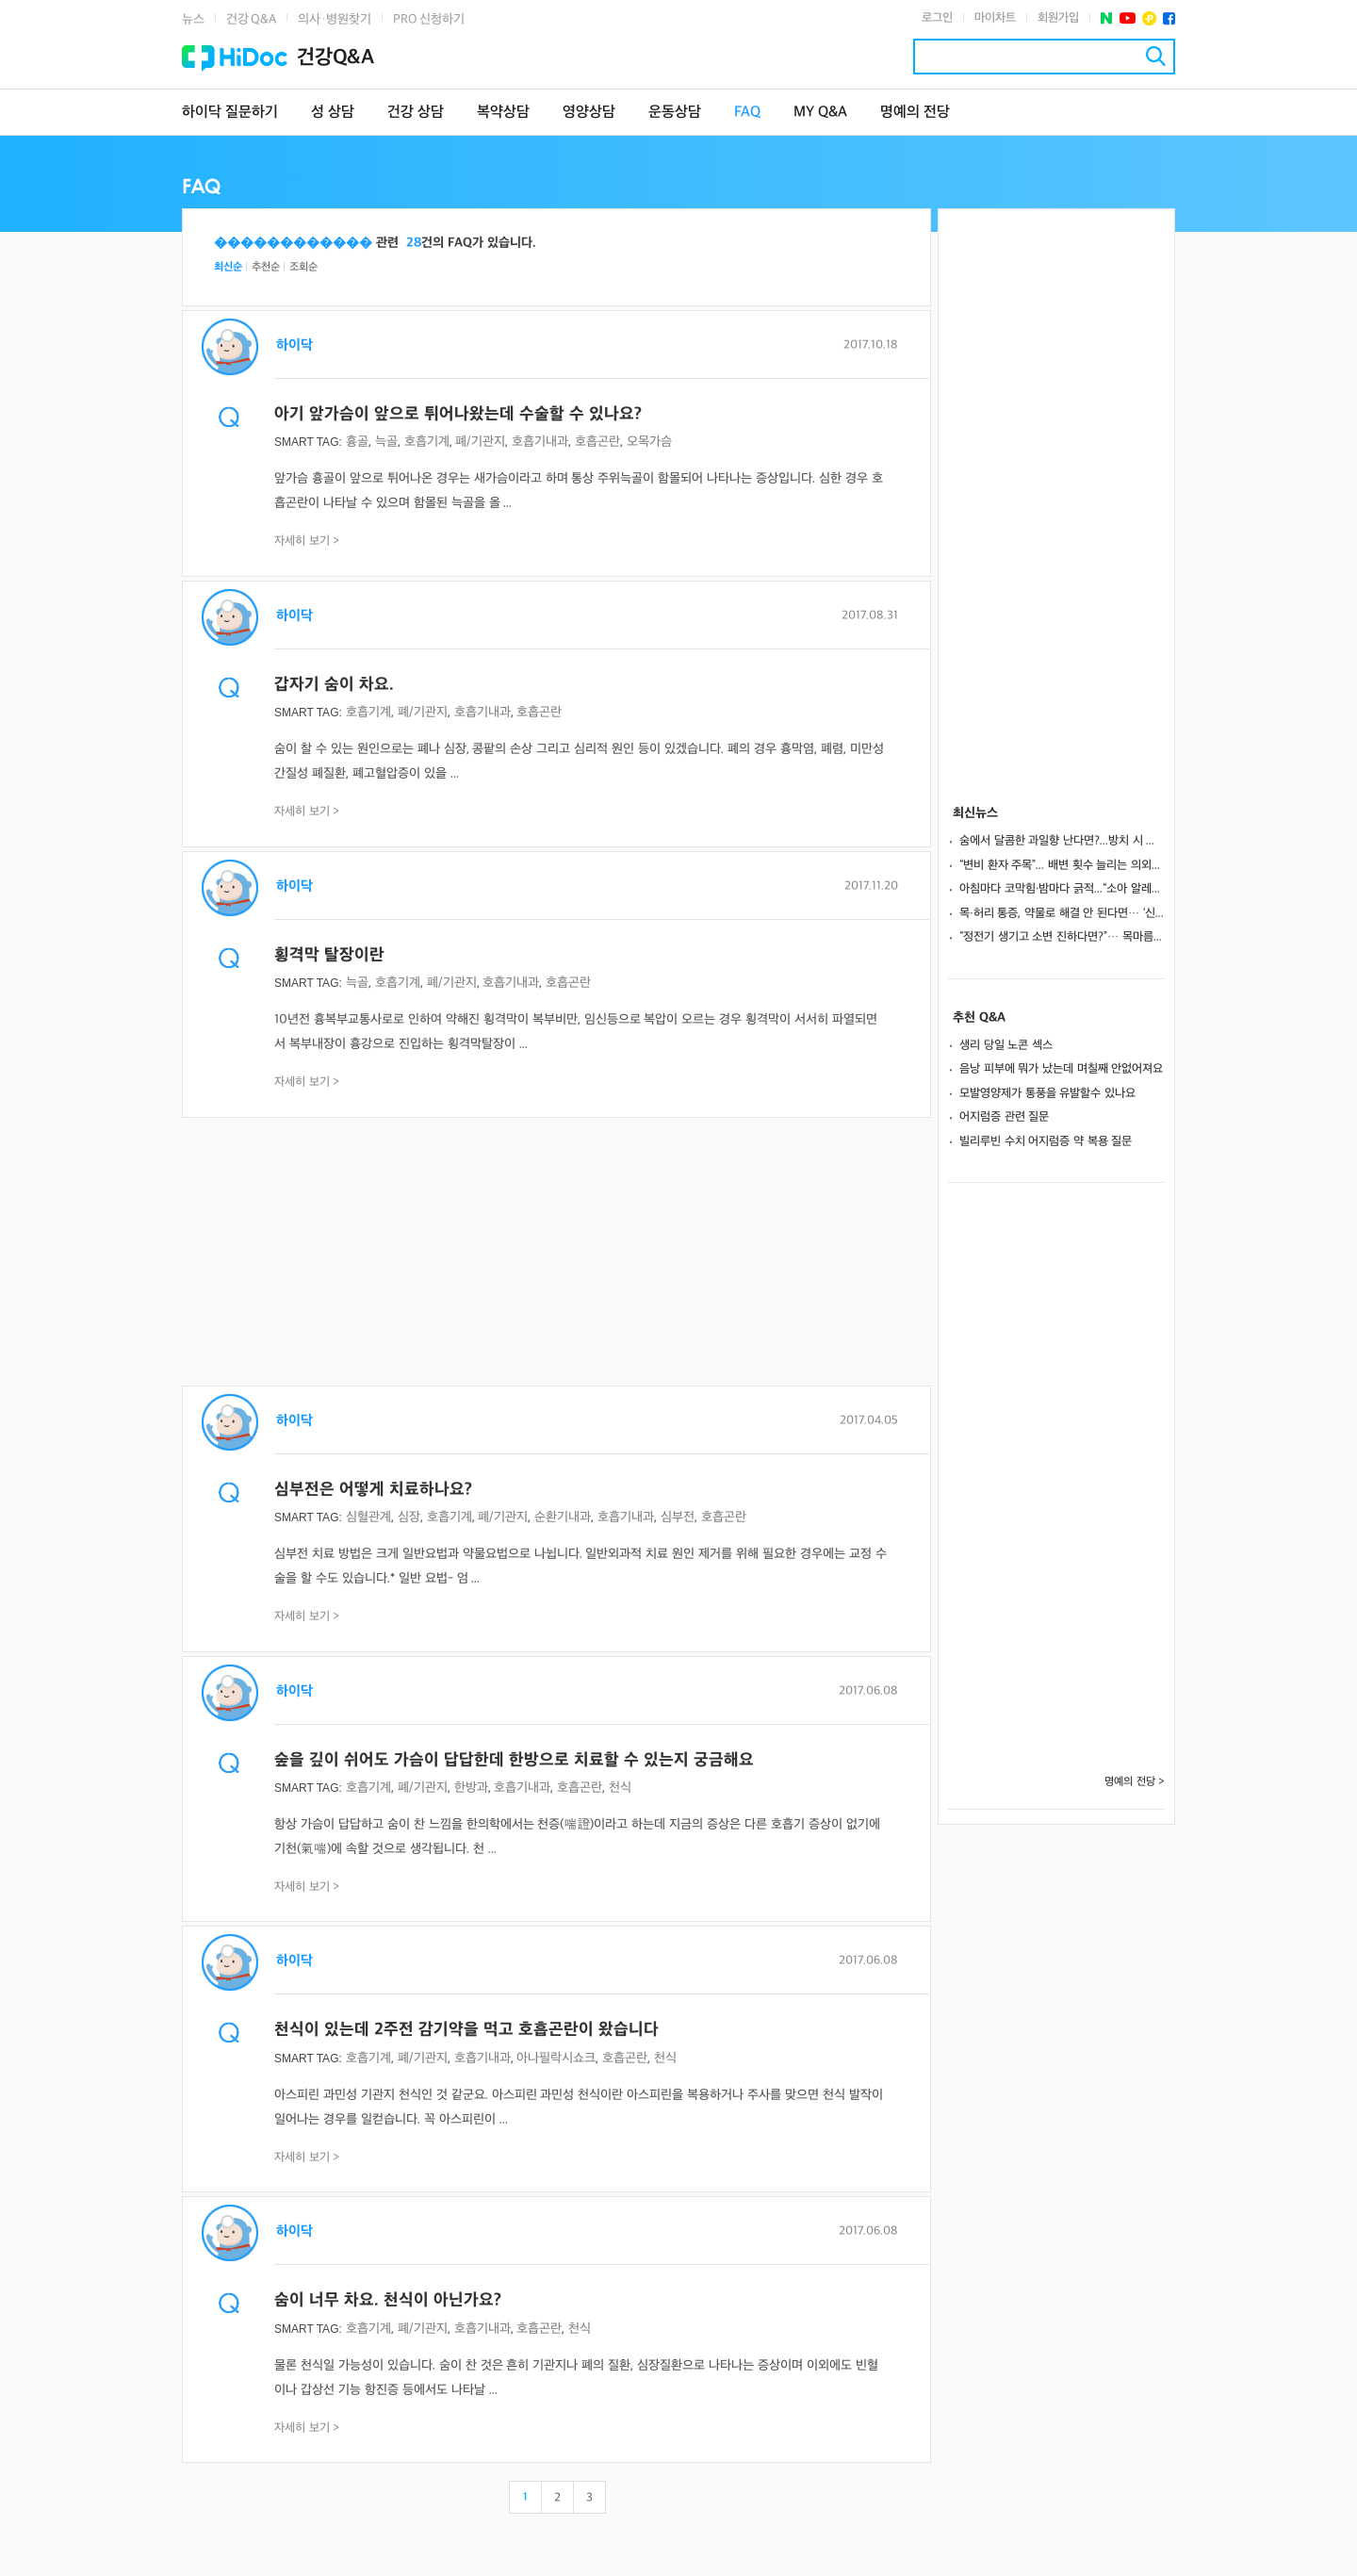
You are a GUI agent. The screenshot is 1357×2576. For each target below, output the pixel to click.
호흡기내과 (540, 442)
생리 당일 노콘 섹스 (1006, 1045)
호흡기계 (427, 442)
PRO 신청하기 (429, 19)
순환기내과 (562, 1517)
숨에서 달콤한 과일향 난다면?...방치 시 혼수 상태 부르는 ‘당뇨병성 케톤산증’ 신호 (1062, 840)
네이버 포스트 (1107, 18)
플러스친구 (1149, 18)
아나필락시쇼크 (556, 2058)
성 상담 (332, 113)
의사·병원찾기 (334, 19)
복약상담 (503, 113)
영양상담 (589, 113)
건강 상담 (415, 113)
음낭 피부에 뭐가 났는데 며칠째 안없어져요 (1061, 1068)
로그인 (937, 17)
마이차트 (995, 17)
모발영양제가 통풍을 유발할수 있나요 (1047, 1093)
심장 (409, 1517)
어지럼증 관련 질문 (1004, 1116)
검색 (1156, 56)
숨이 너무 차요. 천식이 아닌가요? (387, 2300)
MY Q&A (820, 113)
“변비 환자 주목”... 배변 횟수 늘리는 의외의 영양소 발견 (1062, 865)
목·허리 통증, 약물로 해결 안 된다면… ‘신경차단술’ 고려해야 (1062, 913)
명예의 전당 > (1134, 1782)
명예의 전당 (915, 113)
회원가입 (1058, 17)
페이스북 (1169, 18)
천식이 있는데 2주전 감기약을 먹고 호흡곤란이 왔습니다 (466, 2030)
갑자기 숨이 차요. (334, 685)
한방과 (471, 1788)
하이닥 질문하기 (230, 113)
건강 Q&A (251, 19)
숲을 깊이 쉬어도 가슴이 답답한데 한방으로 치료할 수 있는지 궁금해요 (514, 1760)
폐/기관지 (480, 442)
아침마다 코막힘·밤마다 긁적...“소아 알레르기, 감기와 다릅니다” (1062, 888)
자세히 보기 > (307, 541)
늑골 (386, 442)
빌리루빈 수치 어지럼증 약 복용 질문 (1045, 1141)
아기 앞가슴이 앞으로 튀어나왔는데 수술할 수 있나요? (458, 414)
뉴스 (193, 19)
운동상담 (674, 113)
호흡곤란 (597, 442)
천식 (620, 1788)
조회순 (303, 267)
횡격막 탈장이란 (329, 955)
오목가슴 (649, 442)
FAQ (747, 113)
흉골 (357, 442)
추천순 (266, 267)
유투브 (1128, 18)
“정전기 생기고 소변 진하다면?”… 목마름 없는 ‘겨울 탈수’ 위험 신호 (1062, 936)
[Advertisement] (556, 1254)
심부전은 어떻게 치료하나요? (373, 1490)
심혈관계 (368, 1517)
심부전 (678, 1517)
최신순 (228, 267)
